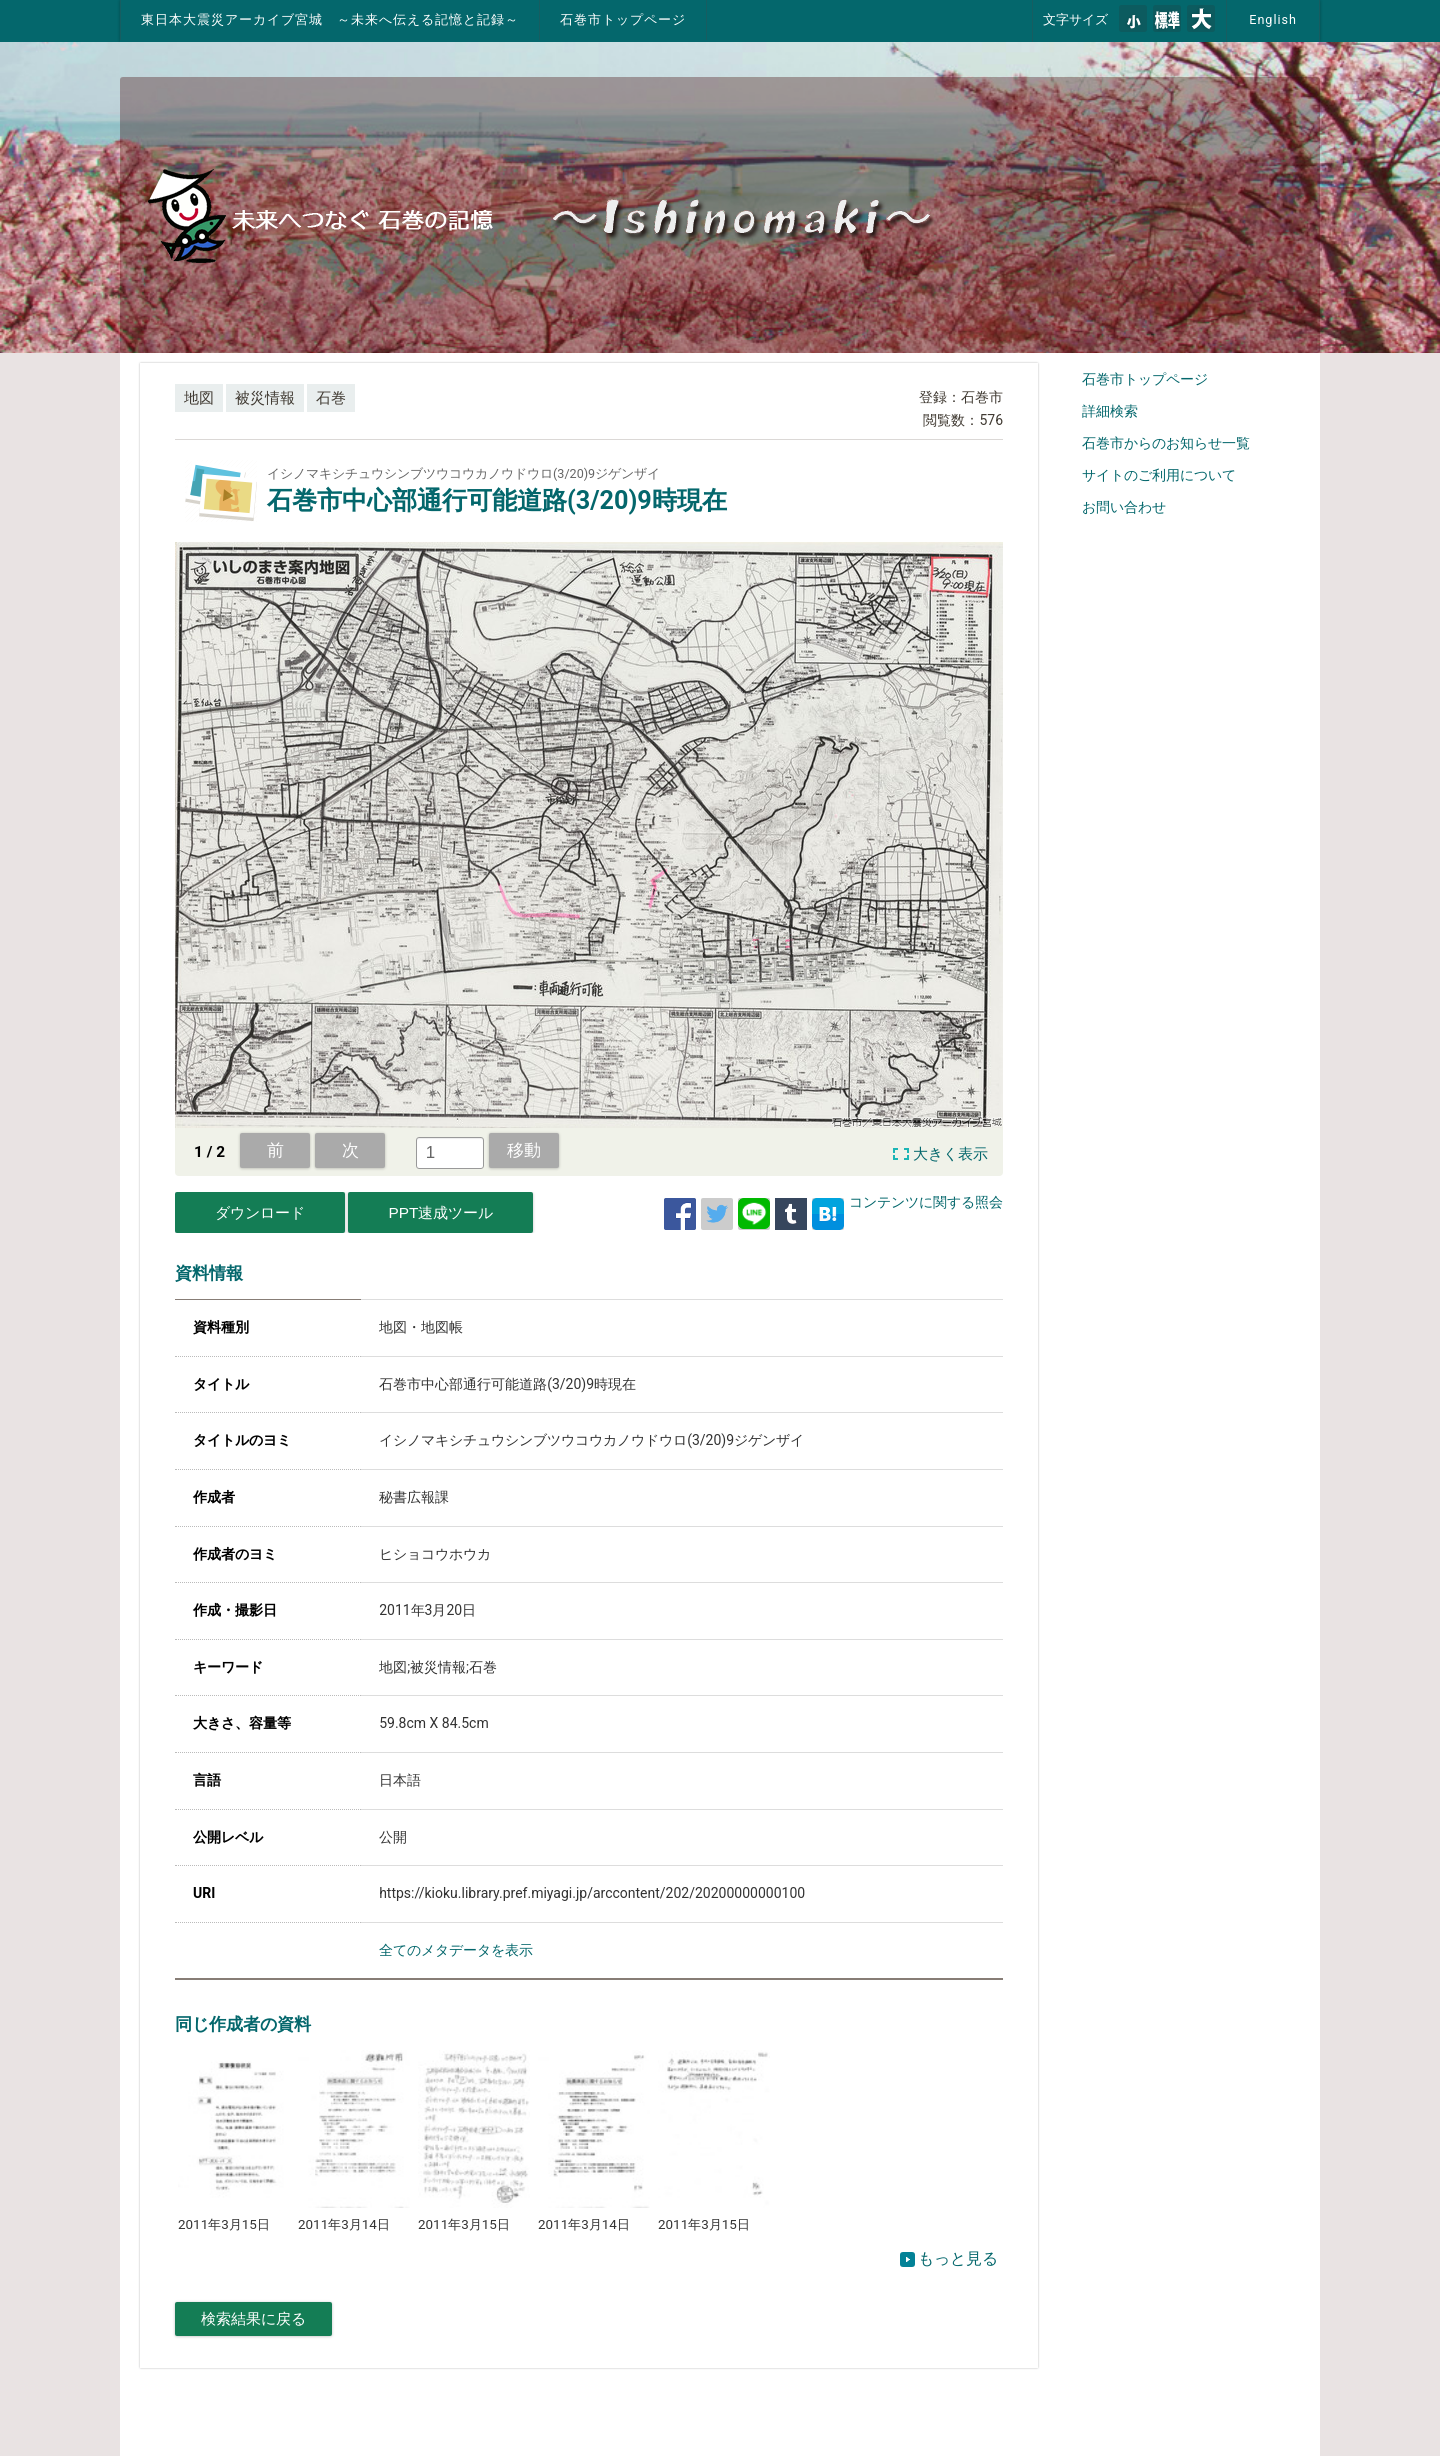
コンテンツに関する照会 (926, 1202)
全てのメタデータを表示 (456, 1950)
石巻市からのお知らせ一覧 (1166, 443)
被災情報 (265, 398)
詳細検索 (1110, 411)
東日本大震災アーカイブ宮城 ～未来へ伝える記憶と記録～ (330, 19)
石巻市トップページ (623, 19)
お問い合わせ (1124, 507)
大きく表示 (950, 1154)
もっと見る (949, 2258)
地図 (199, 398)
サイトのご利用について (1159, 475)
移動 (524, 1150)
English (1273, 19)
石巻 (331, 398)
